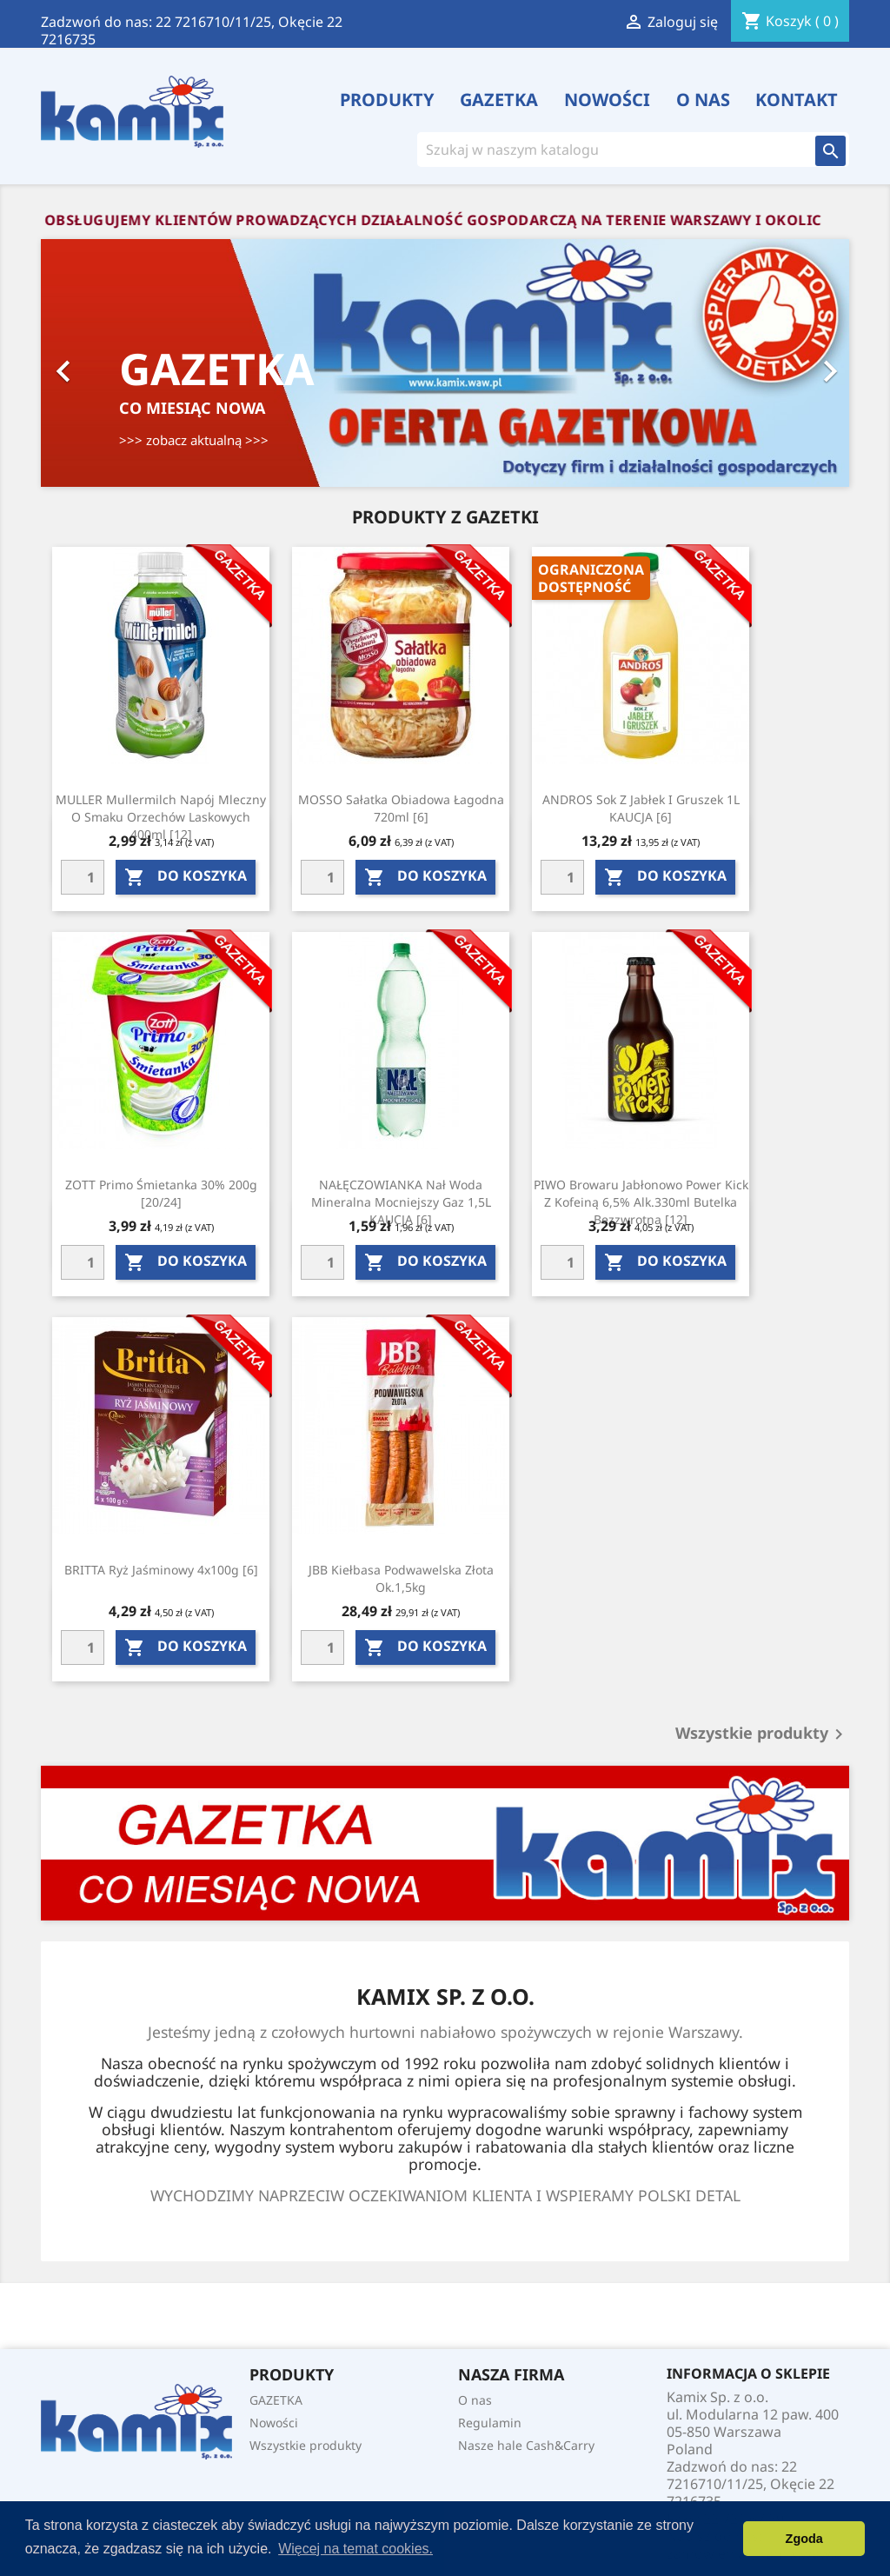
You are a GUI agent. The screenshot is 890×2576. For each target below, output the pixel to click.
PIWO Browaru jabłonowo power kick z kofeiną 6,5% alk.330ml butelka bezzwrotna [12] (641, 1202)
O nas (703, 100)
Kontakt (796, 100)
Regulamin (489, 2422)
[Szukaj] (609, 149)
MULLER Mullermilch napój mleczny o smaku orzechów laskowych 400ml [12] (161, 816)
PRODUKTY (387, 100)
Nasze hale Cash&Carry (526, 2445)
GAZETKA (499, 100)
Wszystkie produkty (762, 1734)
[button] (102, 363)
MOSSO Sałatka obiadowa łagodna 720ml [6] (401, 808)
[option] (445, 363)
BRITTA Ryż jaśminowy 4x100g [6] (161, 1569)
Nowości (607, 100)
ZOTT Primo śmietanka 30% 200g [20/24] (161, 1193)
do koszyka (185, 877)
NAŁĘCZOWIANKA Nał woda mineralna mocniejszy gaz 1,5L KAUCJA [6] (401, 1202)
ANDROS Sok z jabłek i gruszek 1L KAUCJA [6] (641, 808)
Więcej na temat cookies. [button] (355, 2548)
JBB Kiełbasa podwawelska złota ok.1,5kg (401, 1578)
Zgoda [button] (804, 2539)
